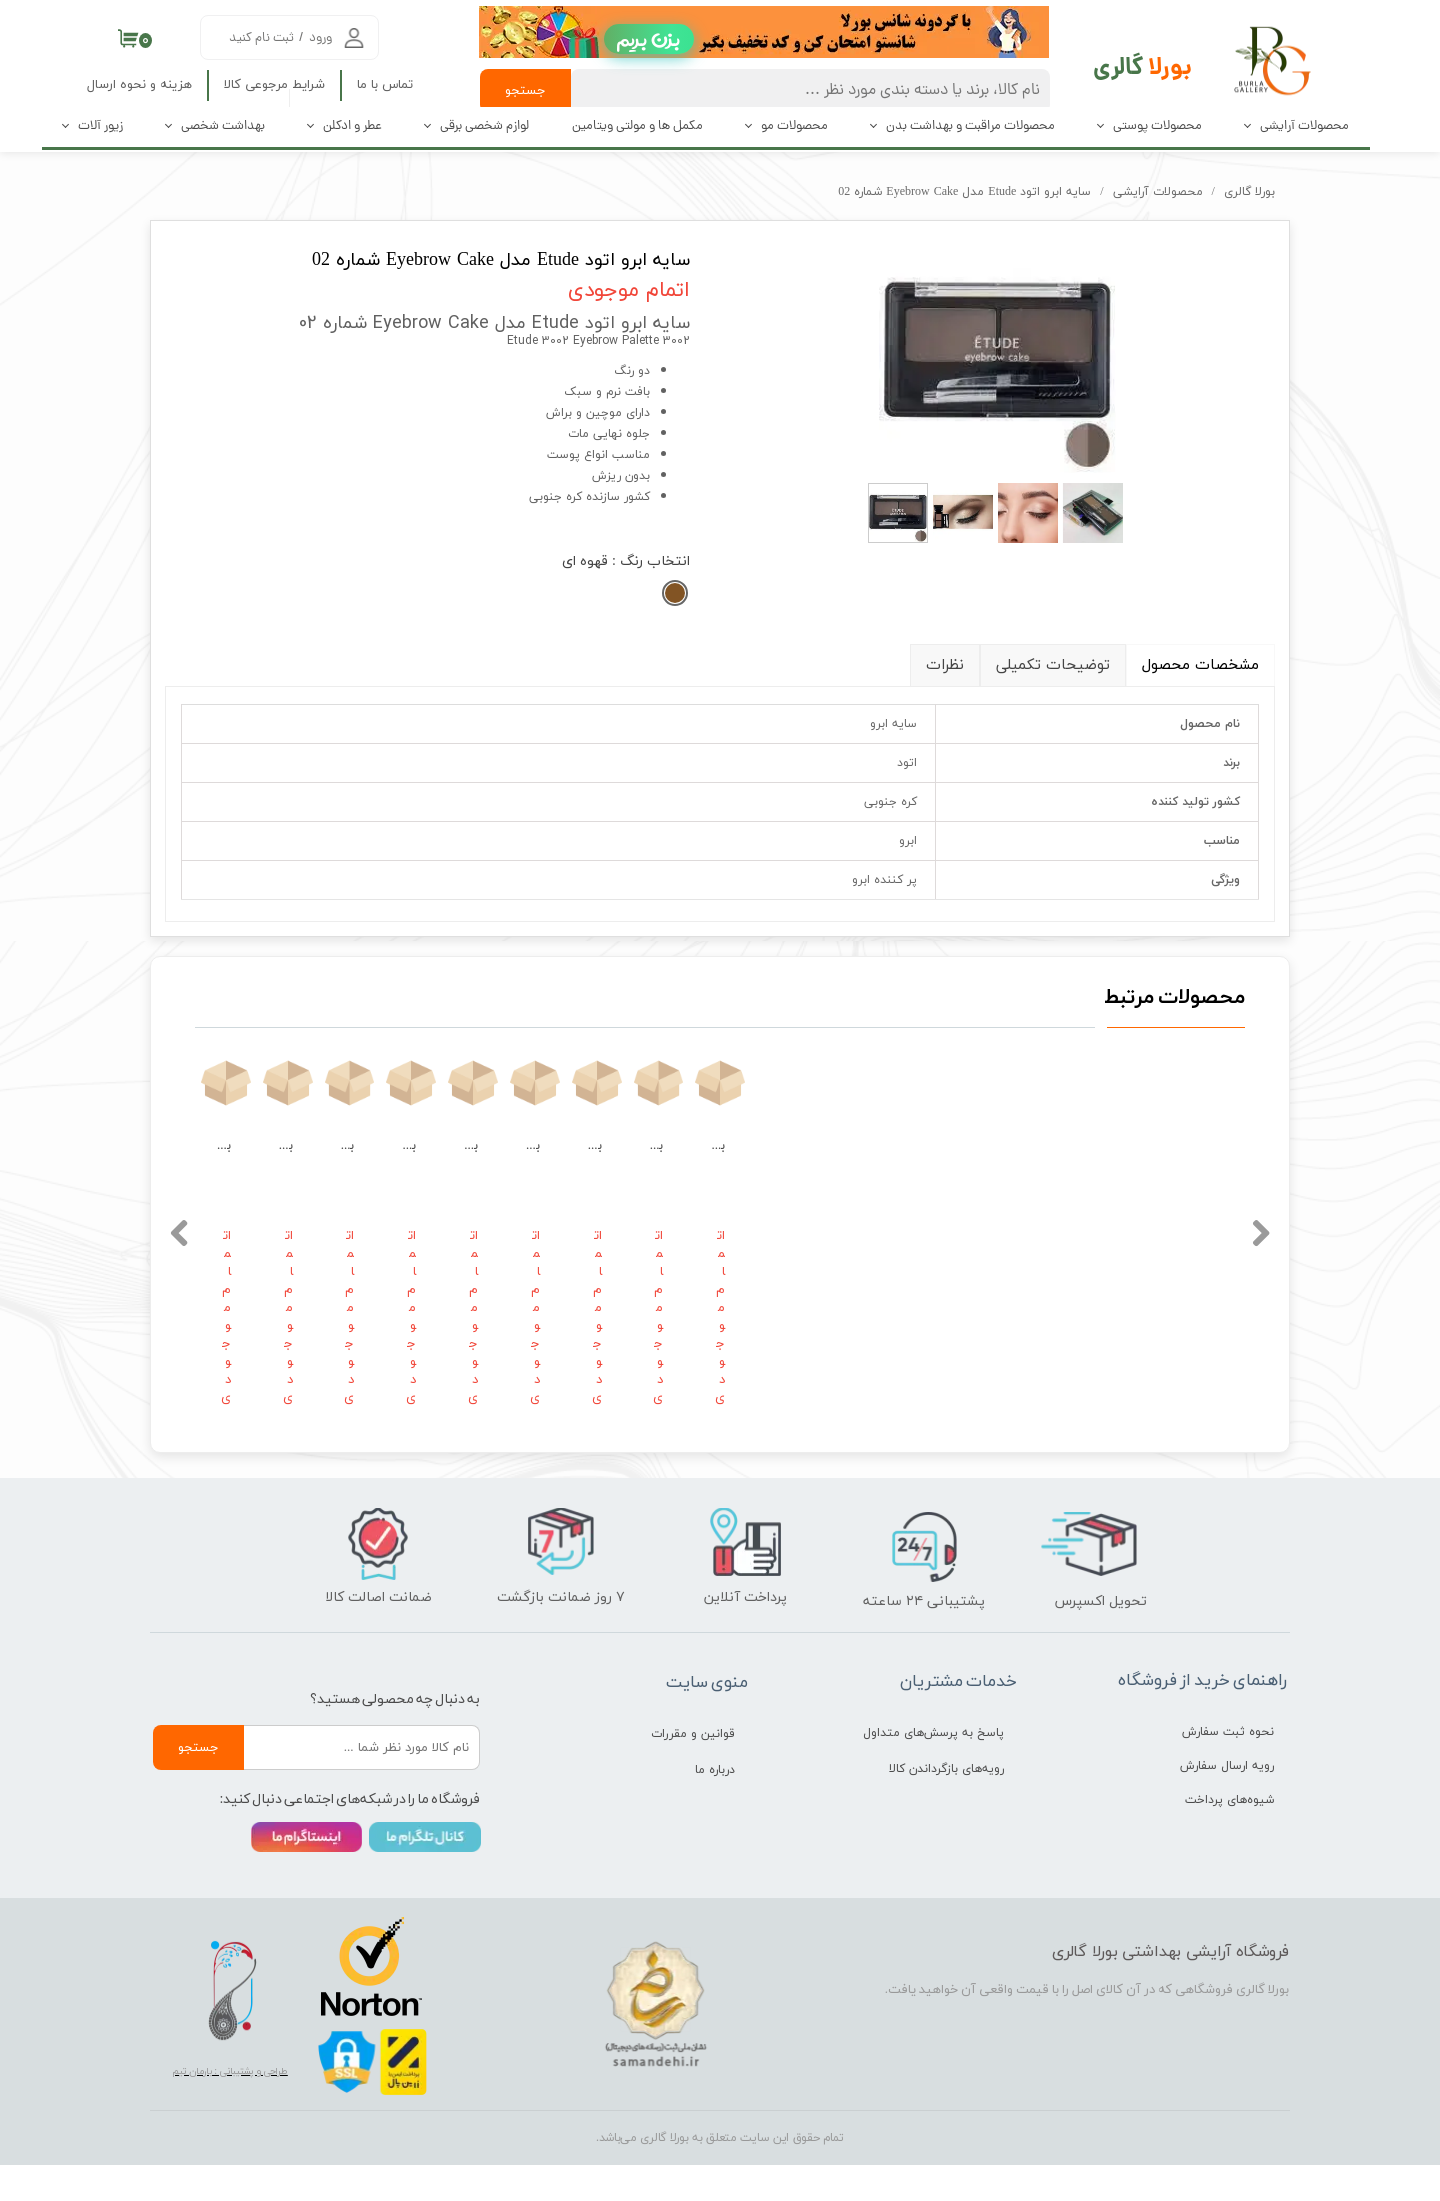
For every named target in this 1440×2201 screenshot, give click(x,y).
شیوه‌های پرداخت (1229, 1836)
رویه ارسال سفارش (1227, 1802)
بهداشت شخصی (223, 126)
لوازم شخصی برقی (484, 126)
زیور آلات (100, 126)
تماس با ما (385, 85)
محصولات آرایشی (1304, 126)
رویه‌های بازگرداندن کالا (946, 1805)
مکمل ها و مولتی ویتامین (637, 126)
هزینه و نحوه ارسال (139, 85)
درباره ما (715, 1806)
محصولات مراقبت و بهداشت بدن (970, 126)
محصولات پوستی (1157, 126)
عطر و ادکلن (352, 126)
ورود (320, 38)
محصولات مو (794, 126)
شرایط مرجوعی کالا (274, 85)
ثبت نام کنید (261, 38)
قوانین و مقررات (693, 1770)
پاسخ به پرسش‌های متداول (933, 1769)
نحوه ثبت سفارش (1228, 1768)
